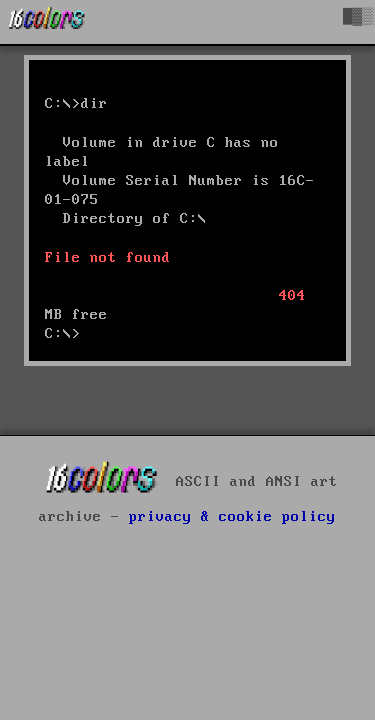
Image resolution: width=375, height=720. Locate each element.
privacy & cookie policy (232, 517)
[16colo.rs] (47, 22)
